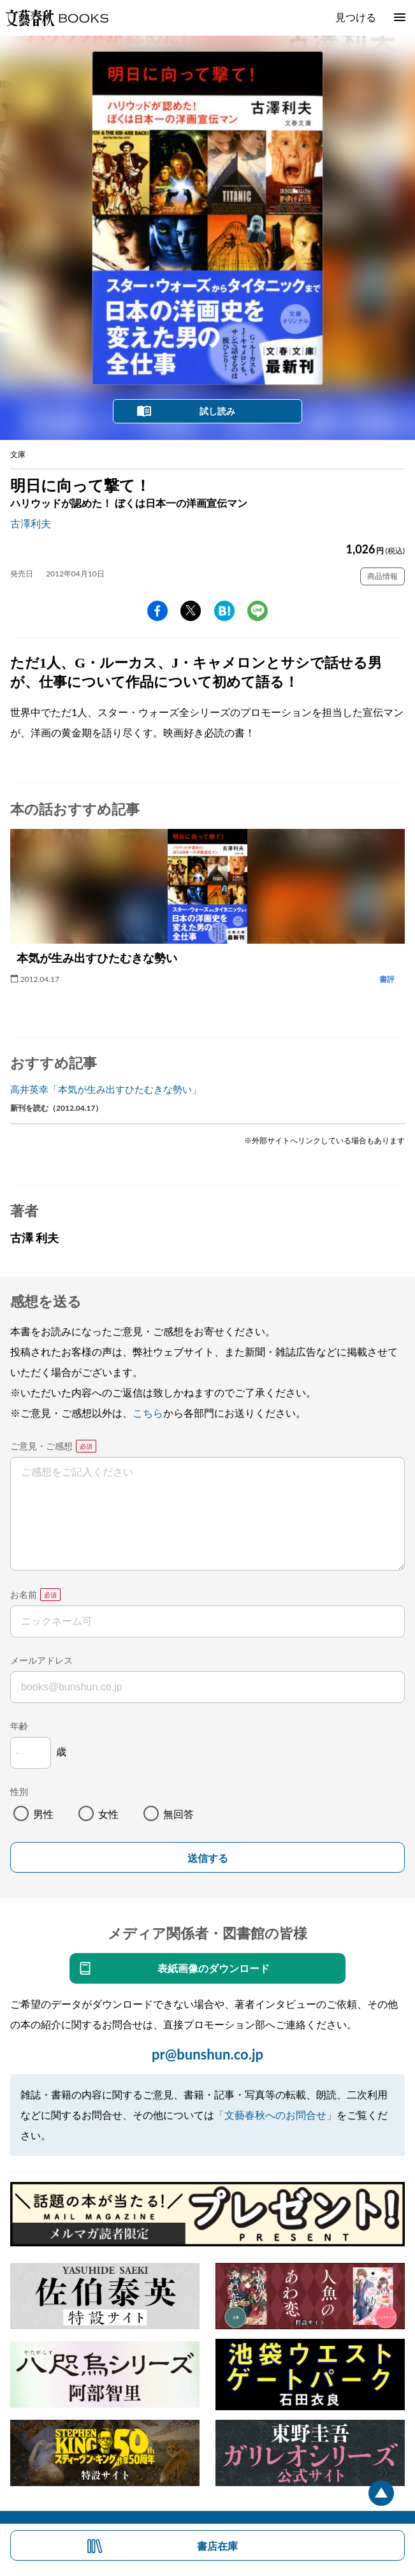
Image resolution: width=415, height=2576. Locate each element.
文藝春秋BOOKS (56, 18)
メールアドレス (41, 1660)
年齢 (19, 1725)
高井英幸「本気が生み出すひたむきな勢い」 (105, 1089)
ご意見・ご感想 (41, 1445)
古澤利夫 (30, 523)
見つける (355, 17)
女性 (108, 1814)
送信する (207, 1858)
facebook (157, 611)
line (257, 611)
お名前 (23, 1594)
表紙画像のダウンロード (213, 1968)
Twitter (190, 611)
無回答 (178, 1814)
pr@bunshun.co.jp (207, 2054)
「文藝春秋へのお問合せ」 (275, 2115)
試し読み (217, 411)
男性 (43, 1814)
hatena (224, 611)
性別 (19, 1791)
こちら (148, 1413)
